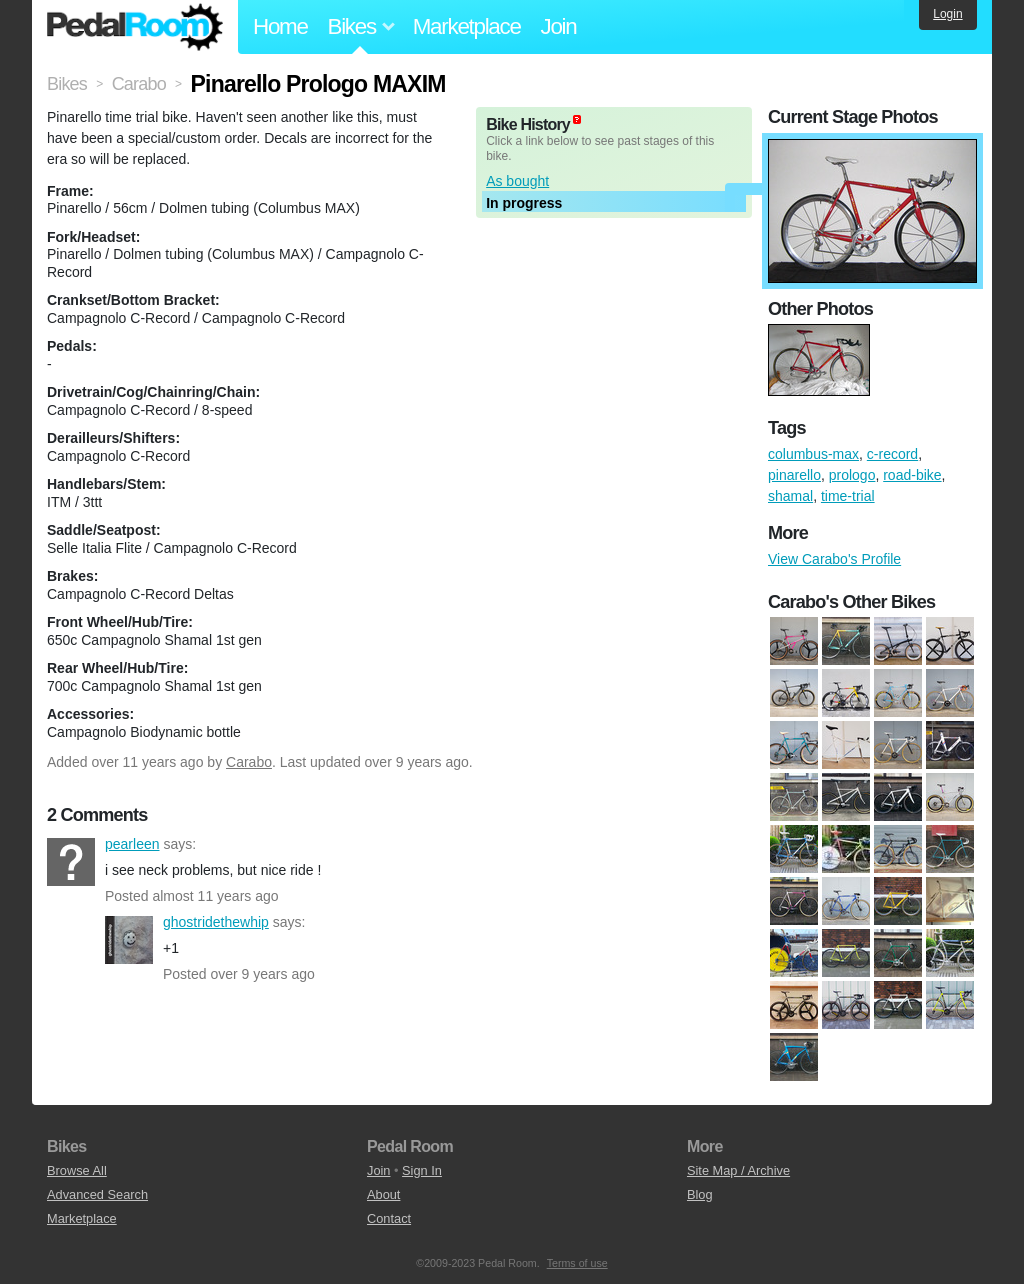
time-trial (848, 496)
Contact (389, 1218)
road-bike (912, 475)
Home (280, 26)
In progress (524, 203)
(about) (577, 119)
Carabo (249, 762)
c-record (892, 454)
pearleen (71, 862)
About (383, 1194)
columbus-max (813, 454)
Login (947, 14)
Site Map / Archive (738, 1170)
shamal (790, 496)
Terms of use (577, 1263)
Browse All (77, 1170)
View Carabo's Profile (834, 559)
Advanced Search (97, 1194)
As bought (517, 181)
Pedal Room (135, 27)
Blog (700, 1194)
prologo (852, 475)
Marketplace (467, 26)
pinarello (794, 475)
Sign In (422, 1170)
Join (559, 26)
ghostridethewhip (129, 940)
